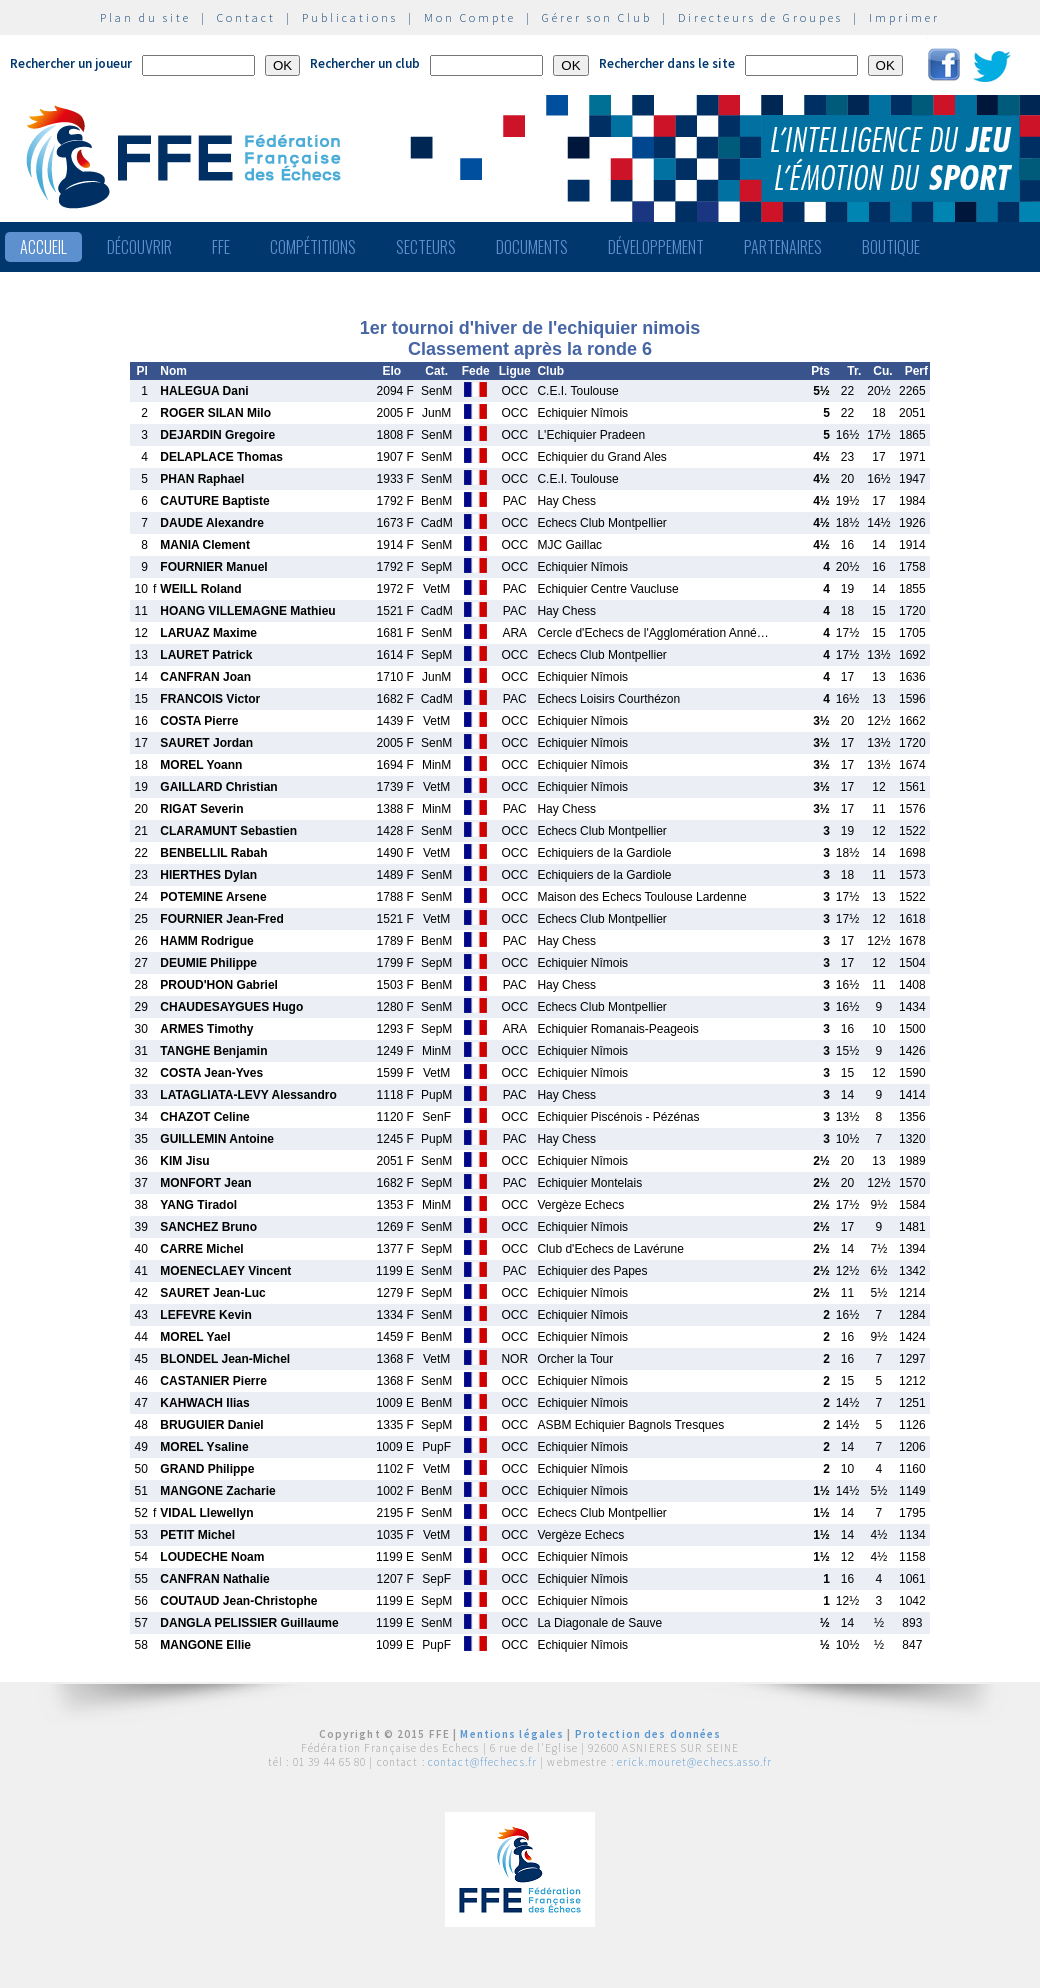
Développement (656, 247)
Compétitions (313, 247)
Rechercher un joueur (71, 63)
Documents (532, 247)
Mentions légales (512, 1734)
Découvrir (139, 247)
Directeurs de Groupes (760, 17)
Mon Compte (470, 17)
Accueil (43, 247)
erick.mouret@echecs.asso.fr (694, 1762)
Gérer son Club (597, 17)
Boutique (891, 247)
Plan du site (145, 17)
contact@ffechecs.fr (482, 1762)
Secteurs (426, 247)
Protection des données (648, 1734)
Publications (350, 17)
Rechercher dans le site (667, 63)
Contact (246, 17)
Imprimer (904, 17)
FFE (221, 247)
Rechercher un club (365, 63)
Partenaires (783, 247)
